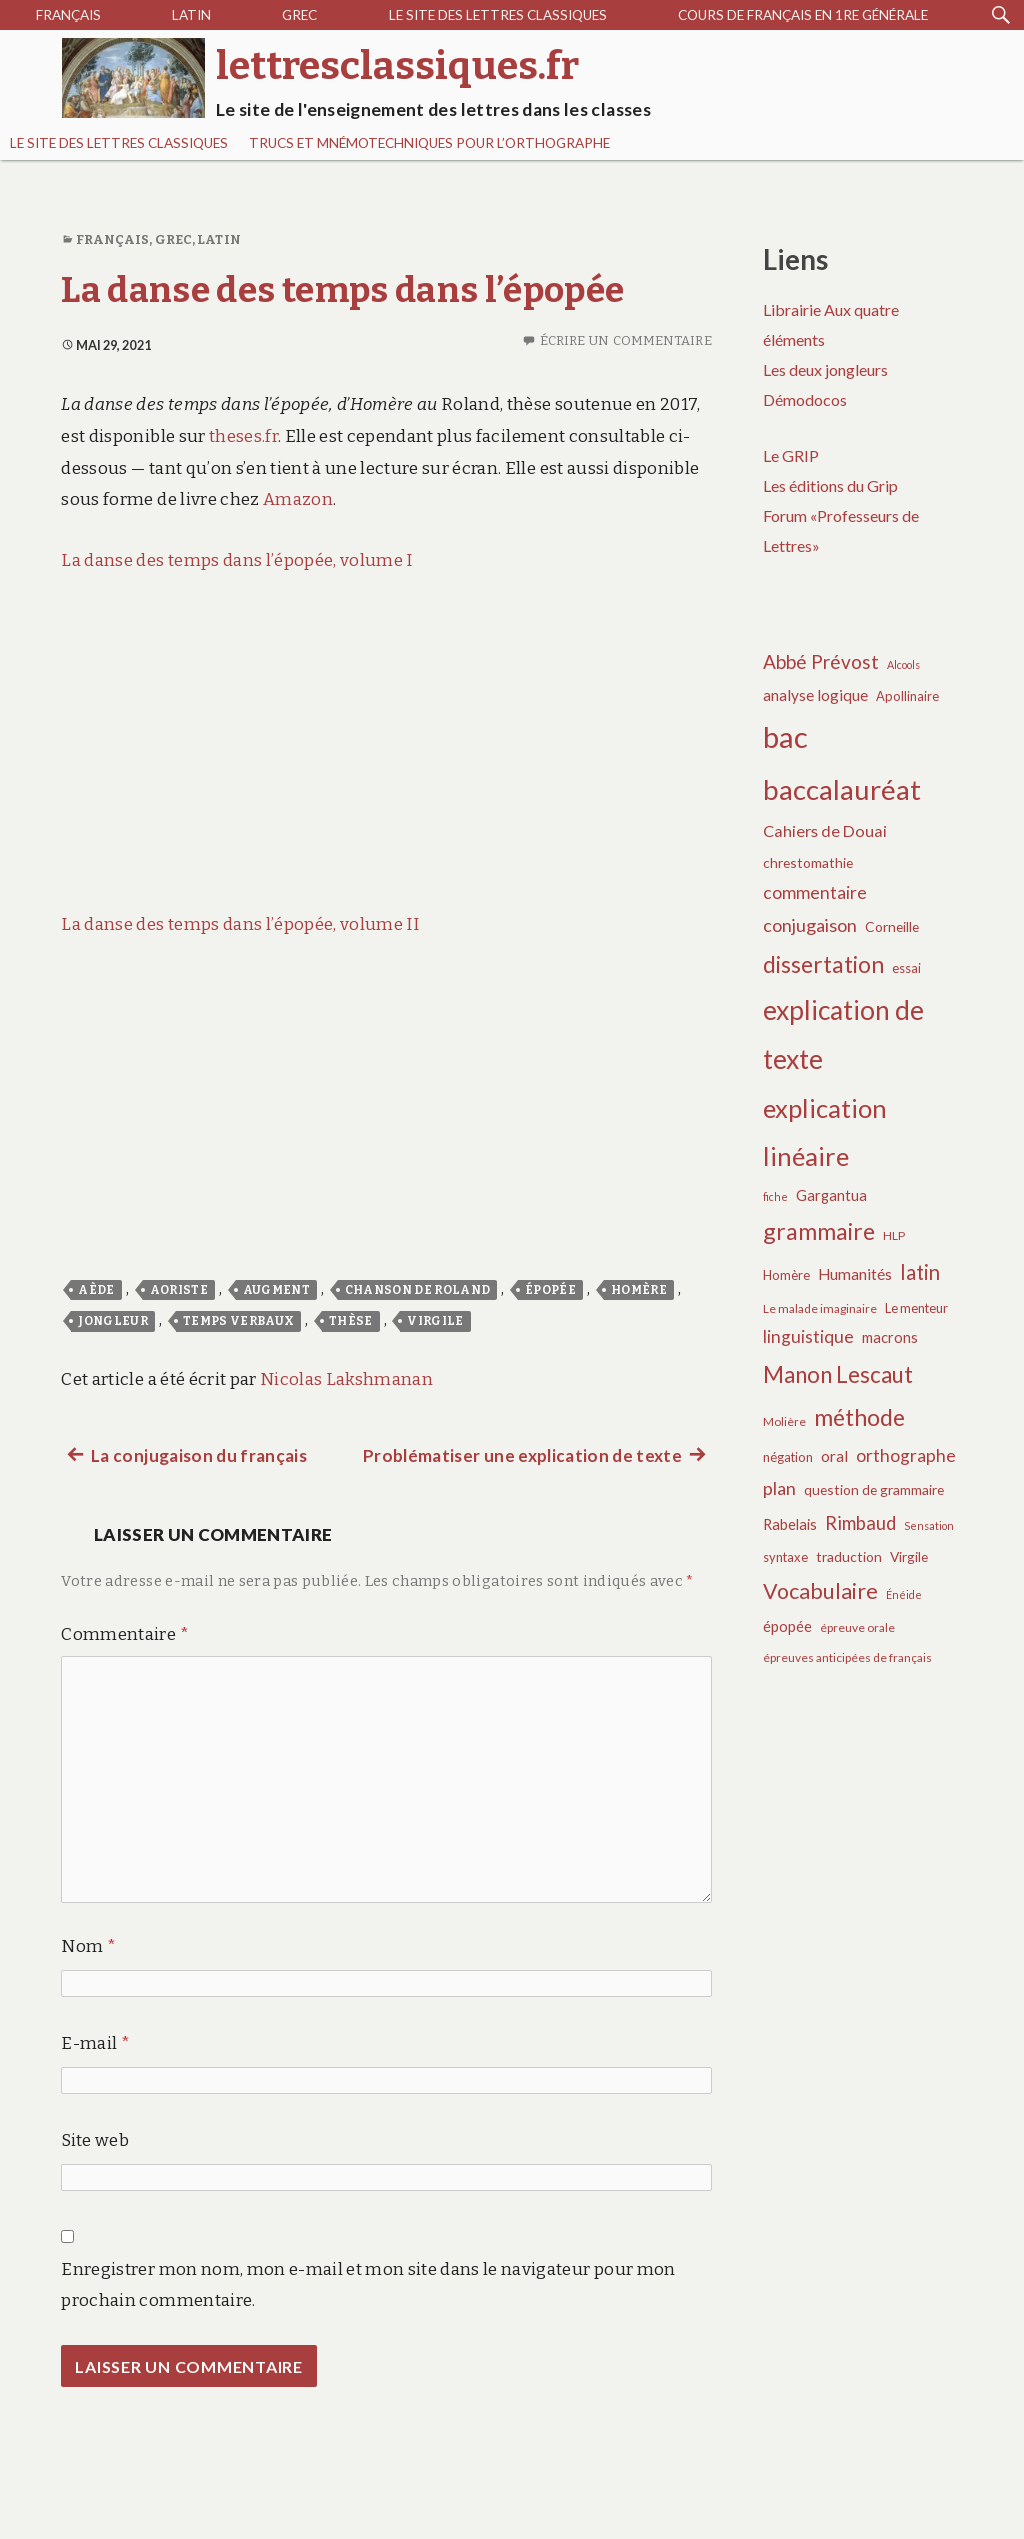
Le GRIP (791, 455)
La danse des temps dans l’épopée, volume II (240, 924)
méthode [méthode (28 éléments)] (859, 1417)
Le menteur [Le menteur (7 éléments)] (916, 1308)
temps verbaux (238, 1321)
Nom (88, 1946)
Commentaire (124, 1634)
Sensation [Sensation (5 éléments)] (929, 1525)
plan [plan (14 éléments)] (779, 1488)
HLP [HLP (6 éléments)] (894, 1235)
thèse (351, 1321)
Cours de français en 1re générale (803, 15)
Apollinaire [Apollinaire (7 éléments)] (907, 696)
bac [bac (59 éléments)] (785, 736)
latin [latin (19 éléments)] (920, 1272)
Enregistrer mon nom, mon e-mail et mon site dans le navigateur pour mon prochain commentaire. (368, 2285)
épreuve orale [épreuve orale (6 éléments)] (857, 1627)
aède (96, 1290)
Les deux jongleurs (825, 369)
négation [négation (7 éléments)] (788, 1457)
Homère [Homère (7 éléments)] (786, 1275)
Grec (299, 15)
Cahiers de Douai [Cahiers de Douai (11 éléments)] (825, 830)
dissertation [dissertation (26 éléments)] (823, 964)
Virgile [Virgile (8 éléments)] (909, 1556)
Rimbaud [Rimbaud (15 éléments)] (860, 1523)
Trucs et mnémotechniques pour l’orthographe (429, 143)
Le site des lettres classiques (498, 15)
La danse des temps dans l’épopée (342, 290)
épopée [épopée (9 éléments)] (787, 1626)
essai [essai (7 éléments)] (906, 968)
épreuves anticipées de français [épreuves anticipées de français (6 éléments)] (847, 1657)
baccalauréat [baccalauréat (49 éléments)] (842, 789)
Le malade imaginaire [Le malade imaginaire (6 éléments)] (820, 1308)
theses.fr (243, 436)
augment (276, 1290)
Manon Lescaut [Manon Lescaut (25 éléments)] (838, 1374)
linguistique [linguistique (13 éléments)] (808, 1336)
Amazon (298, 499)
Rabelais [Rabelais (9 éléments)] (790, 1524)
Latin (191, 15)
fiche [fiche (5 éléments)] (775, 1196)
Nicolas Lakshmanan (346, 1379)
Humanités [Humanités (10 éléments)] (855, 1274)
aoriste (179, 1290)
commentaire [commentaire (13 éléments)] (815, 892)
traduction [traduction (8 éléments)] (849, 1556)
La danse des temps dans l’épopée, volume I (236, 560)
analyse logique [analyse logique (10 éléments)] (815, 695)
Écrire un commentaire (626, 340)
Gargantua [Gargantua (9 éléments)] (831, 1195)
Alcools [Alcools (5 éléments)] (903, 664)
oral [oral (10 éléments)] (834, 1456)
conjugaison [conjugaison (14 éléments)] (810, 925)
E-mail (95, 2043)
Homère (639, 1290)
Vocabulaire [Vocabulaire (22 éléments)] (820, 1591)
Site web (95, 2140)
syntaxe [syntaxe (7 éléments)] (785, 1557)
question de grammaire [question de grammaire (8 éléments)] (874, 1489)
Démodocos (805, 399)
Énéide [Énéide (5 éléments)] (904, 1594)
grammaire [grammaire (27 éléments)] (819, 1231)
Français (68, 15)
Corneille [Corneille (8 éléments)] (892, 926)
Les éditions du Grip (830, 485)
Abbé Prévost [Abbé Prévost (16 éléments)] (821, 661)
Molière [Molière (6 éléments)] (784, 1421)
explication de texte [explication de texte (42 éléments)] (843, 1035)
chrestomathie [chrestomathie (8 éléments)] (808, 862)
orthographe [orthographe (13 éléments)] (906, 1455)
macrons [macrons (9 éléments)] (890, 1337)
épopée (550, 1290)
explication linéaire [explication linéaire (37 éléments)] (825, 1132)
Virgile (435, 1321)
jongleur (113, 1321)
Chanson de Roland (418, 1290)
